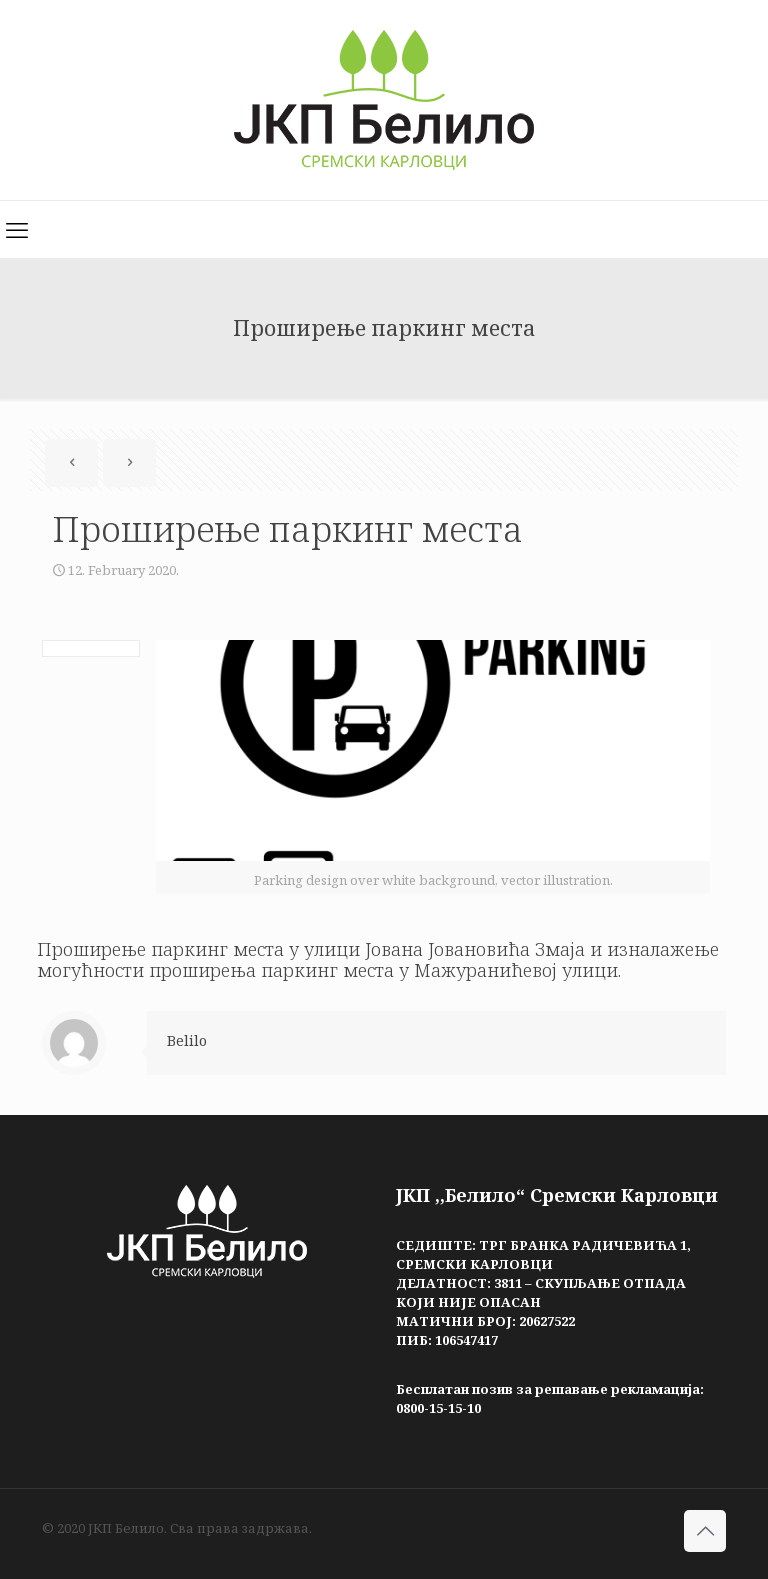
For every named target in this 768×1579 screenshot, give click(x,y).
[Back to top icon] (705, 1531)
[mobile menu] (17, 229)
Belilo (187, 1040)
